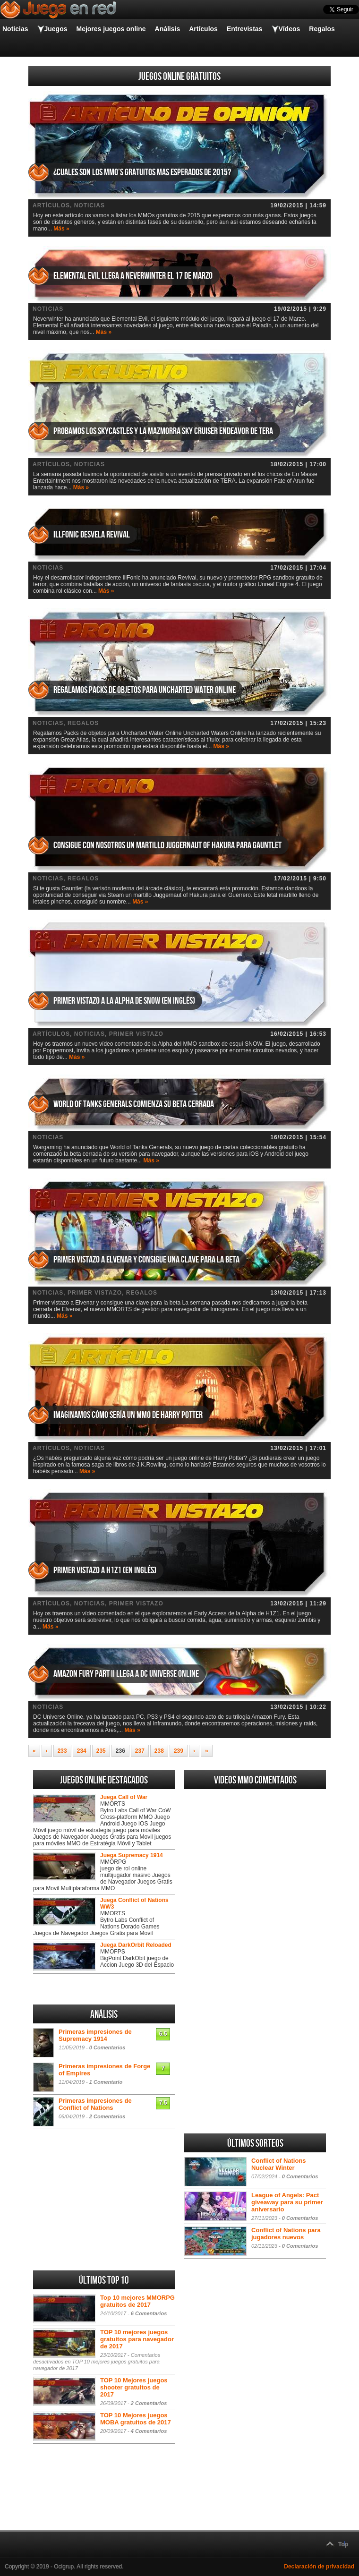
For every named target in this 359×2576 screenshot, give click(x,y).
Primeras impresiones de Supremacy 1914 (95, 2035)
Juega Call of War (123, 1797)
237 (140, 1751)
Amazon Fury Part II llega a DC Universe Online (126, 1674)
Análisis (167, 29)
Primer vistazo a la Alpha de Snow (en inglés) (124, 1001)
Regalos (321, 29)
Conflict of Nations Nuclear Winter (278, 2164)
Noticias (15, 29)
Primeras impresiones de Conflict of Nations (95, 2104)
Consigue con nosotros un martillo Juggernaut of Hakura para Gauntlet (167, 845)
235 (101, 1751)
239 (178, 1751)
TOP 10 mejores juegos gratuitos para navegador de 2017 (137, 2339)
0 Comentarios (107, 2047)
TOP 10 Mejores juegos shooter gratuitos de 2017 (134, 2387)
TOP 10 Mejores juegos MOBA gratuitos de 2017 (135, 2419)
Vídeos (289, 29)
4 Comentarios (149, 2431)
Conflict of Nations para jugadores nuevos (286, 2233)
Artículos (203, 29)
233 (62, 1751)
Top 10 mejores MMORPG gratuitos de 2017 (137, 2301)
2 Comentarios (107, 2116)
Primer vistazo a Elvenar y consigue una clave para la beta (146, 1259)
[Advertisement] (255, 1935)
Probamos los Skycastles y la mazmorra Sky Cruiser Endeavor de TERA (163, 431)
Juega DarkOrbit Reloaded (135, 1945)
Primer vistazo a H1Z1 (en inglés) (104, 1570)
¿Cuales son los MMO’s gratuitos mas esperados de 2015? (142, 172)
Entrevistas (244, 29)
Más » (61, 228)
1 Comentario (105, 2082)
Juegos (55, 29)
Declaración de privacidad (319, 2566)
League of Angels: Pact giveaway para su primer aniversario (287, 2202)
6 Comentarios (149, 2313)
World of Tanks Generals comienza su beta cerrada (133, 1104)
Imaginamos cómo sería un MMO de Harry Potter (128, 1415)
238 (159, 1751)
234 (81, 1751)
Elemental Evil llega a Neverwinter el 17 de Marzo (133, 275)
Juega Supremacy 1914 (131, 1855)
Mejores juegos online (110, 29)
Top (343, 2544)
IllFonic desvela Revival (91, 534)
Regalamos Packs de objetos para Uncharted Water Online (144, 690)
